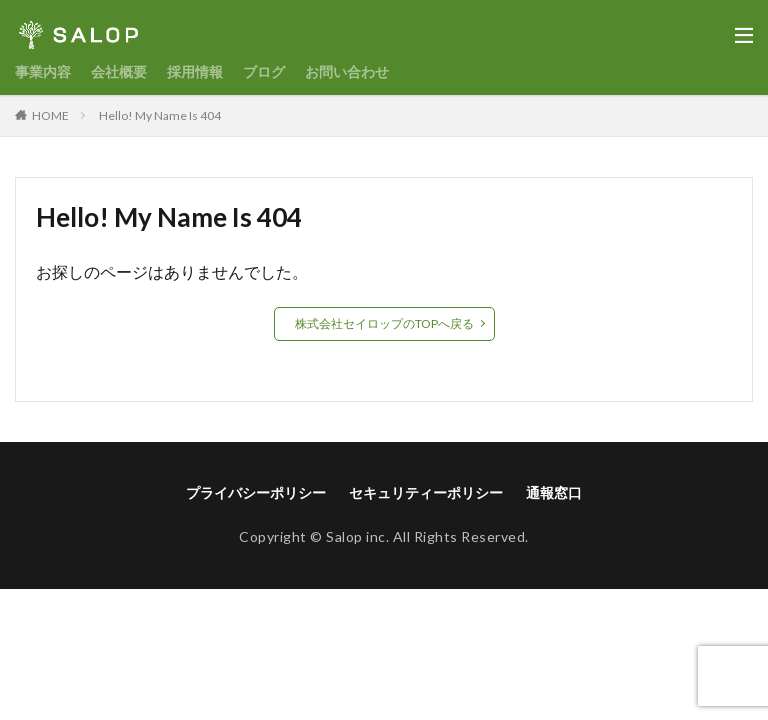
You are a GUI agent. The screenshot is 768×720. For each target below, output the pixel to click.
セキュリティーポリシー (426, 492)
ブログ (264, 71)
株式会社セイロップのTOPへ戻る (384, 323)
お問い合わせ (347, 71)
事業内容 (43, 71)
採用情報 (195, 71)
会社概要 (119, 71)
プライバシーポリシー (256, 492)
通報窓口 (554, 492)
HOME (50, 115)
